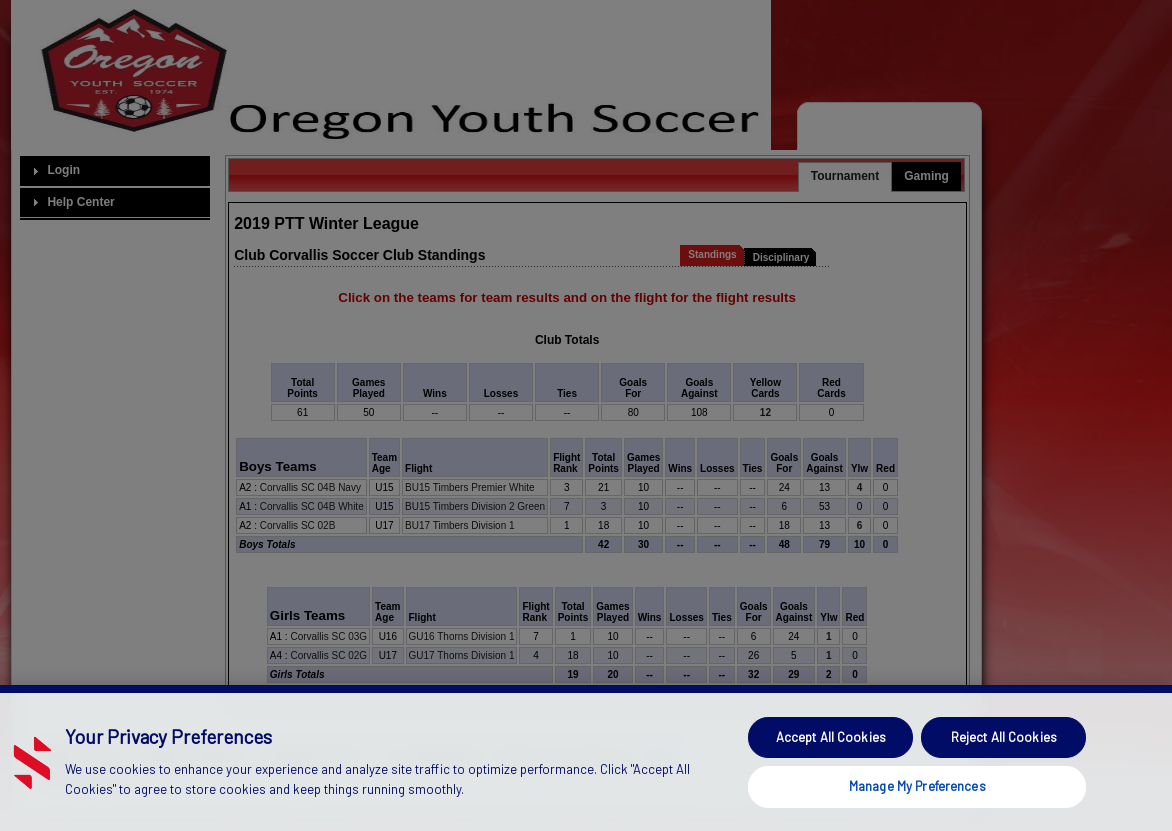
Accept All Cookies (831, 776)
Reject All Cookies (1004, 776)
